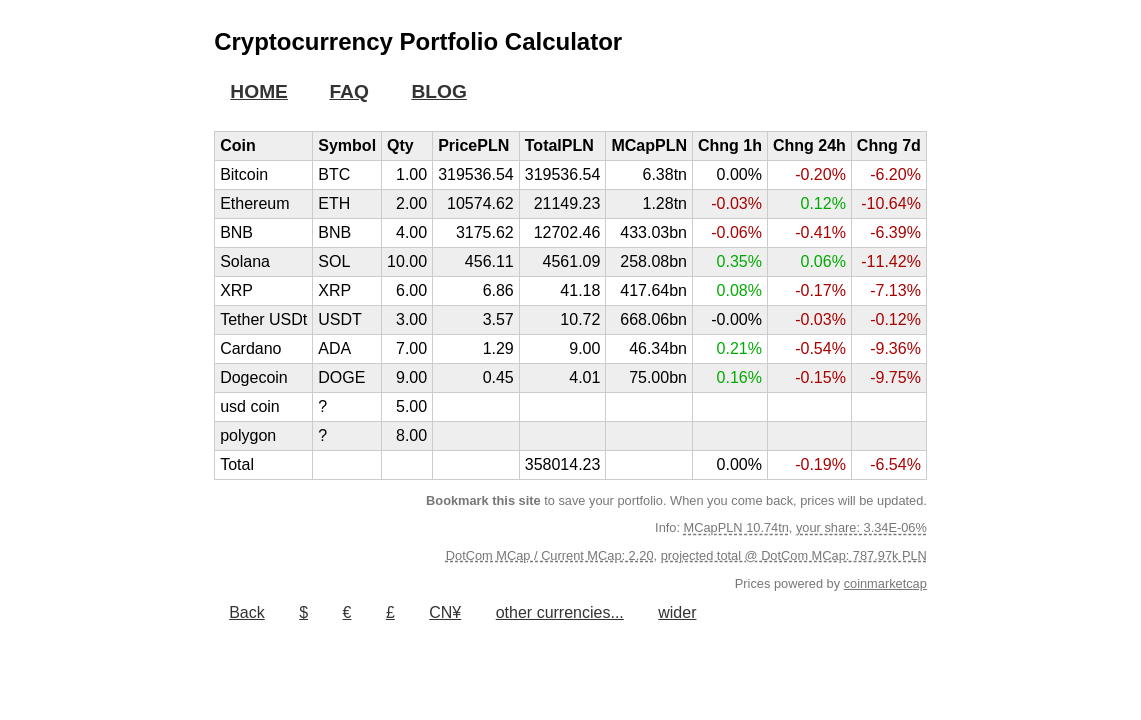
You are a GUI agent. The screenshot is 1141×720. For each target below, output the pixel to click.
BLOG (438, 91)
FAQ (348, 91)
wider (677, 612)
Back (247, 612)
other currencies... (560, 612)
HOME (259, 91)
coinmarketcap (885, 583)
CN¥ (445, 612)
